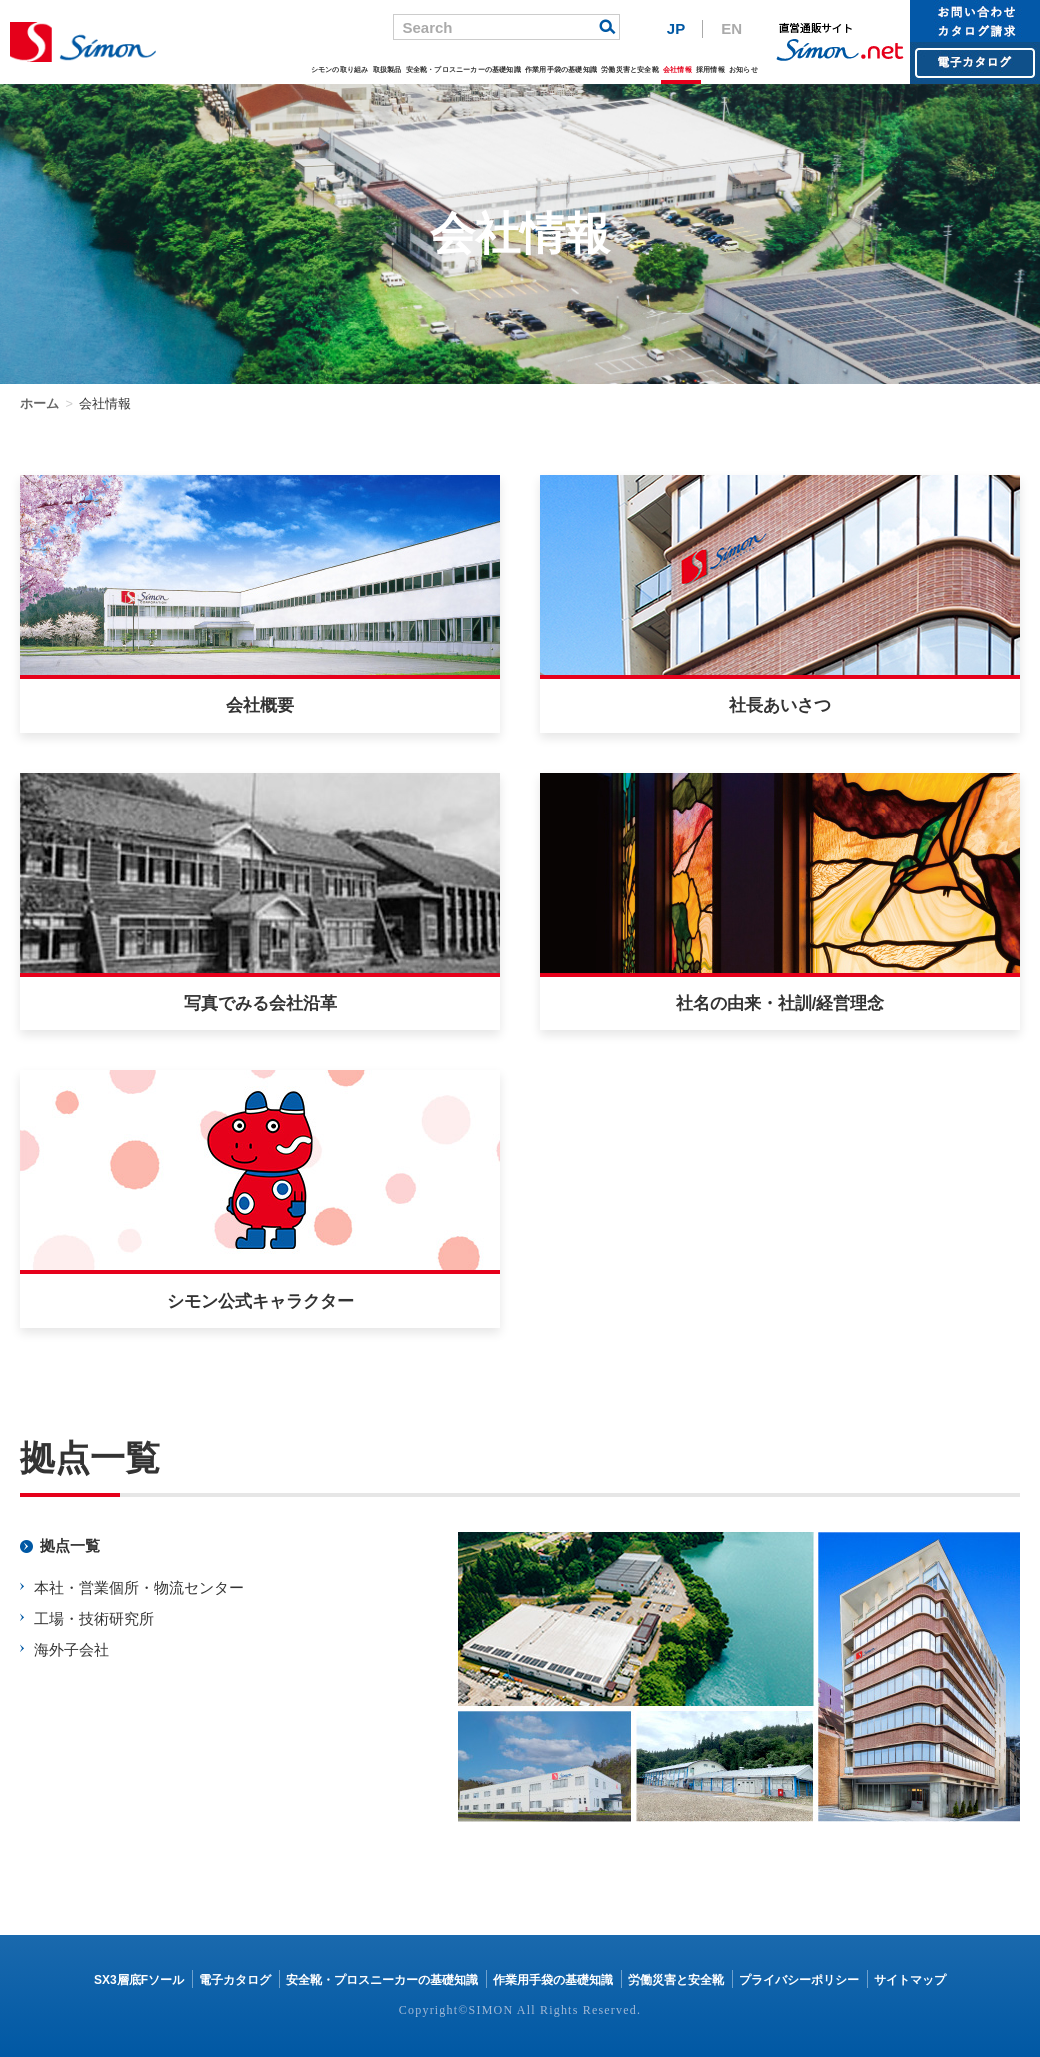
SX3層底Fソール (139, 1980)
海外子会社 (71, 1649)
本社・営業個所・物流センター (139, 1587)
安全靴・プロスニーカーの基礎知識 (463, 69)
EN (731, 28)
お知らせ (743, 69)
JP (676, 28)
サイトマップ (910, 1980)
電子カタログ (235, 1980)
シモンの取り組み (340, 69)
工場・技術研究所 (94, 1618)
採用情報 (710, 69)
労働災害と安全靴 (630, 69)
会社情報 (677, 69)
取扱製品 (387, 69)
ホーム (39, 403)
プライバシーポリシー (799, 1980)
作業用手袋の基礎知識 (561, 69)
